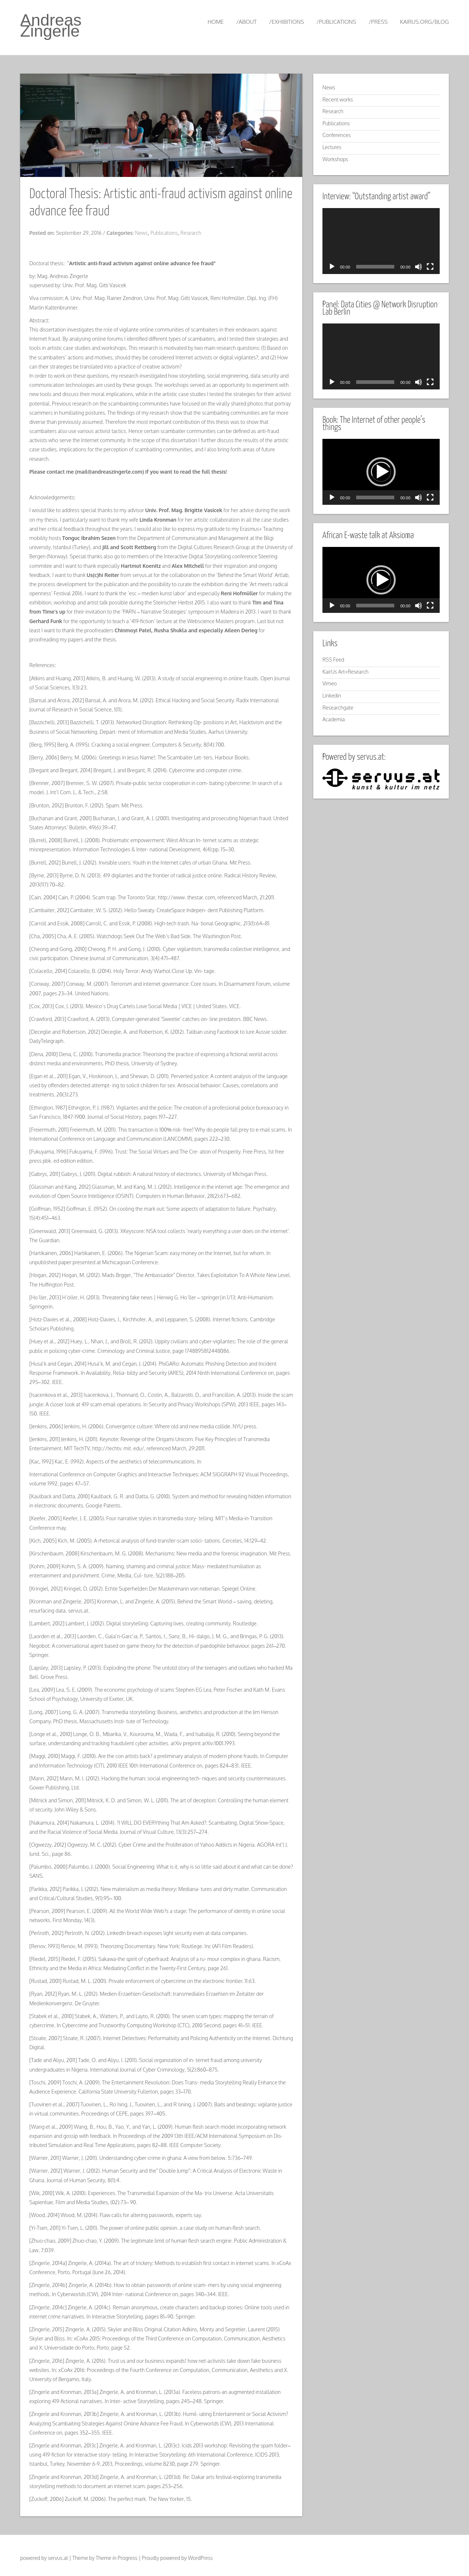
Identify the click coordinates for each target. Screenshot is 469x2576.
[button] (381, 471)
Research (190, 233)
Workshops (335, 159)
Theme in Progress (116, 2558)
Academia (333, 719)
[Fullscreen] (430, 266)
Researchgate (337, 707)
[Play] (332, 266)
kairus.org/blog (424, 21)
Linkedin (331, 695)
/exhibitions (286, 21)
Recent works (337, 99)
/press (378, 21)
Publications (164, 233)
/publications (336, 21)
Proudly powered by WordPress (177, 2558)
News (141, 233)
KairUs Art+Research (345, 672)
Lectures (331, 147)
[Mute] (418, 266)
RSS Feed (333, 659)
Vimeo (329, 683)
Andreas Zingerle (51, 25)
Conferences (336, 135)
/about (246, 21)
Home (215, 21)
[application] (381, 241)
